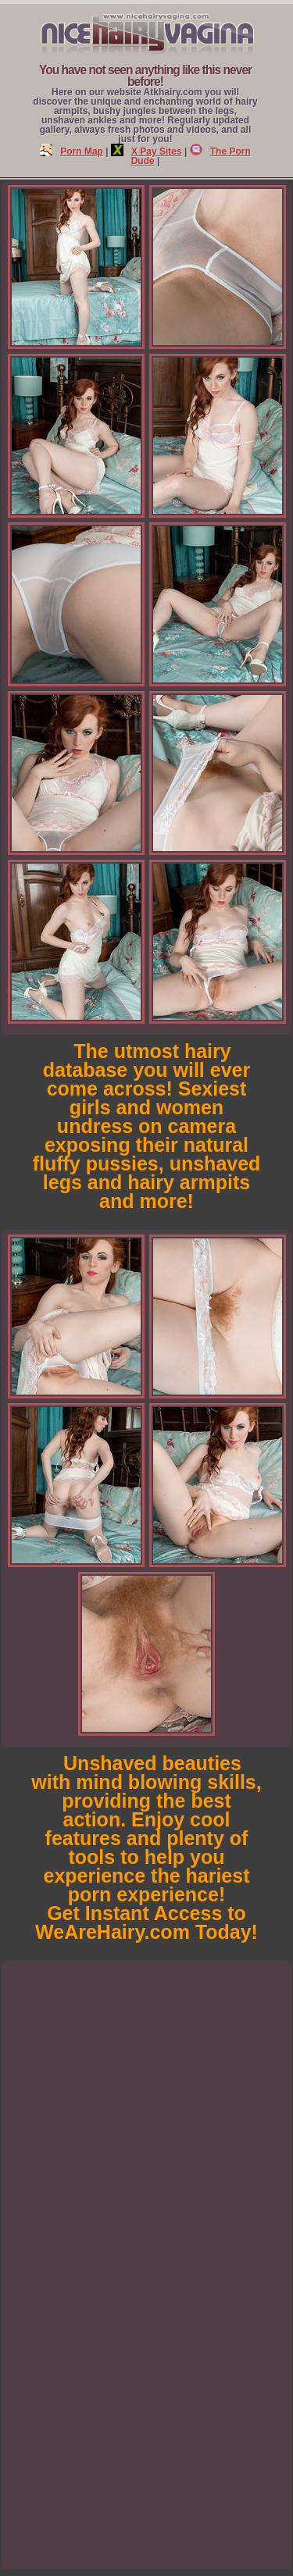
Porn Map (71, 151)
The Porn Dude (191, 156)
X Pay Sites (146, 151)
